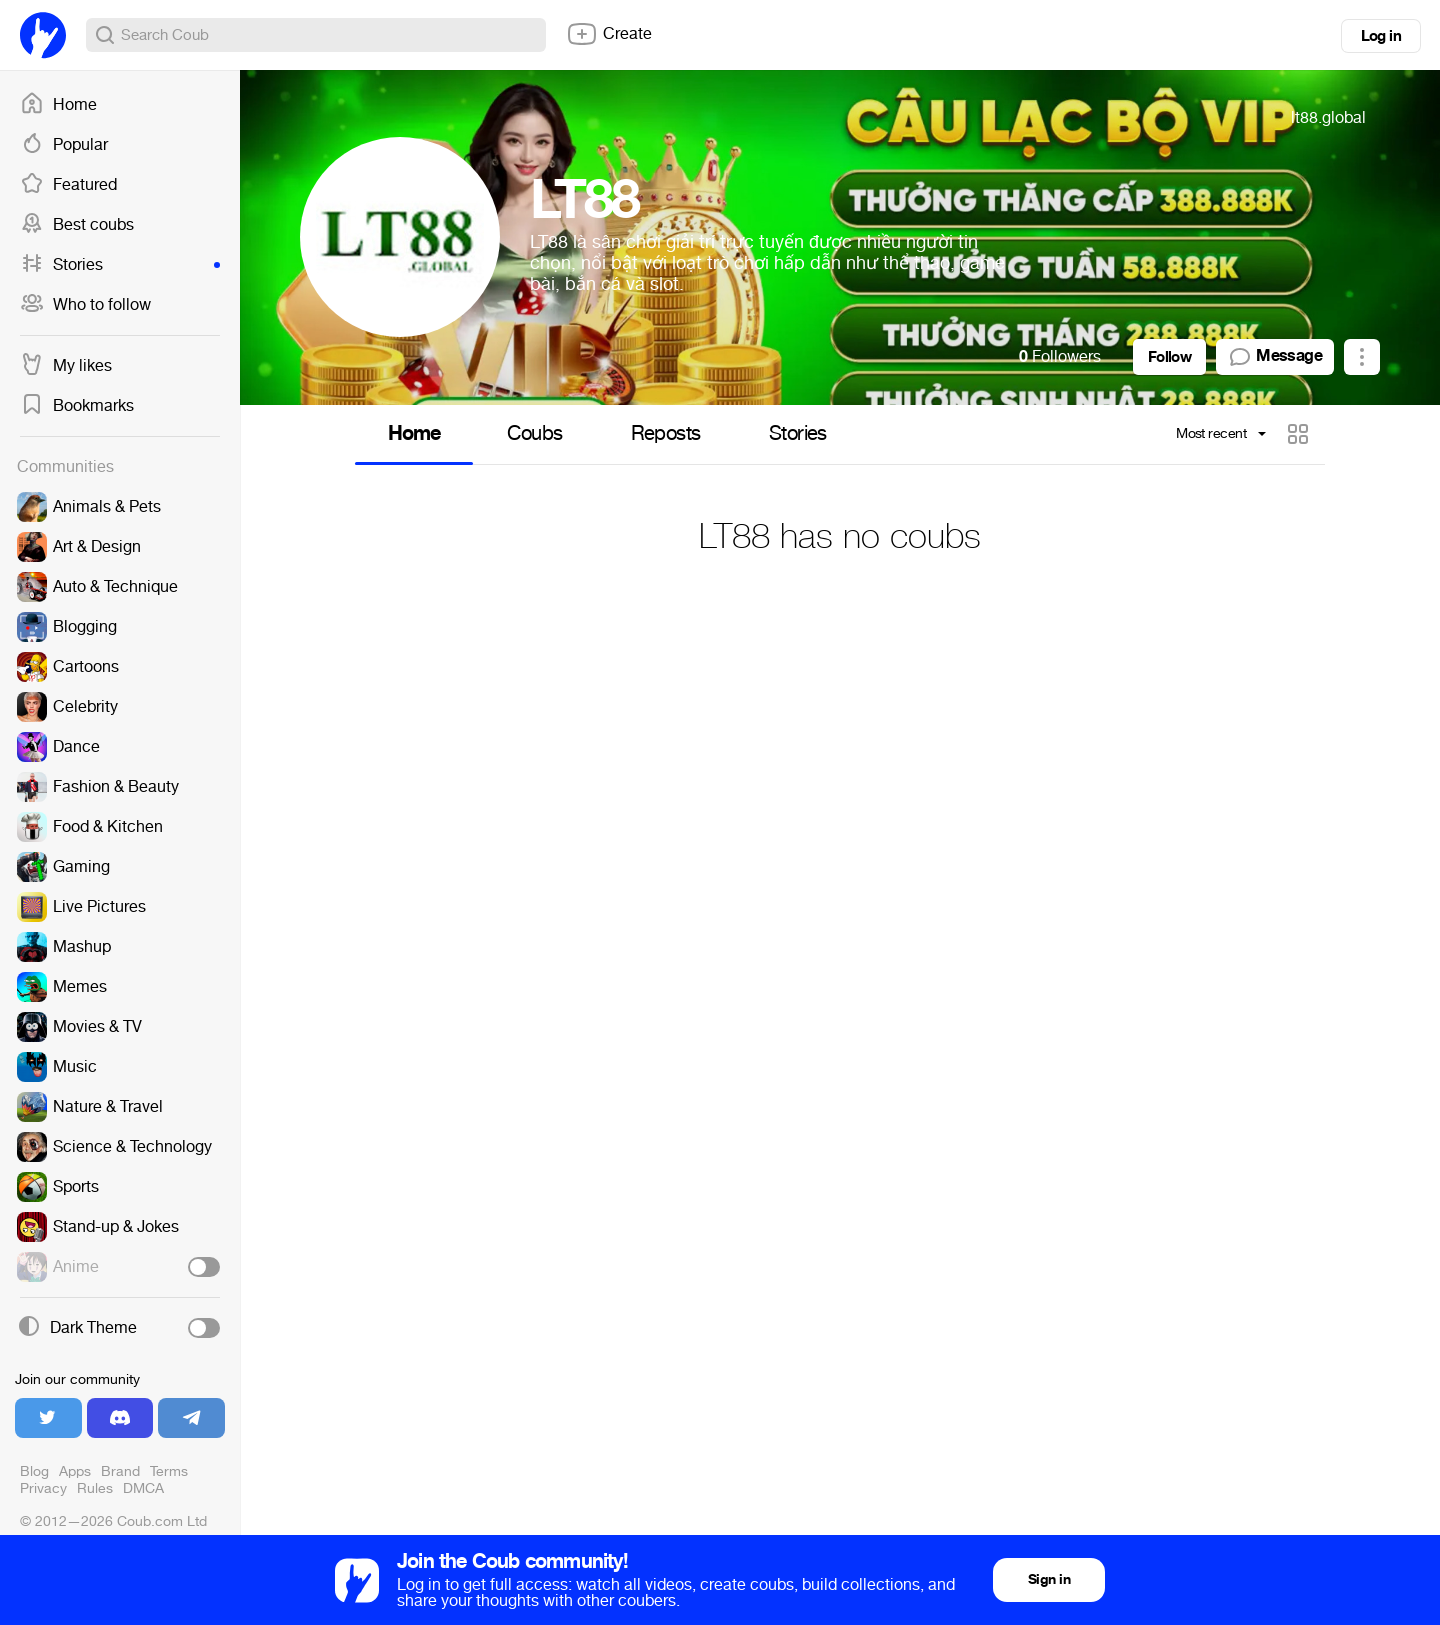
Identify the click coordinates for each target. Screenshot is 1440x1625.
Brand (120, 1471)
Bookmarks (77, 406)
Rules (95, 1488)
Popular (64, 145)
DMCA (143, 1488)
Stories (120, 265)
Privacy (43, 1488)
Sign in (1049, 1579)
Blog (34, 1471)
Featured (68, 185)
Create (609, 34)
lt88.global (1328, 117)
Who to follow (85, 305)
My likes (66, 366)
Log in (1381, 36)
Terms (169, 1471)
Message (1275, 357)
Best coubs (77, 225)
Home (58, 105)
